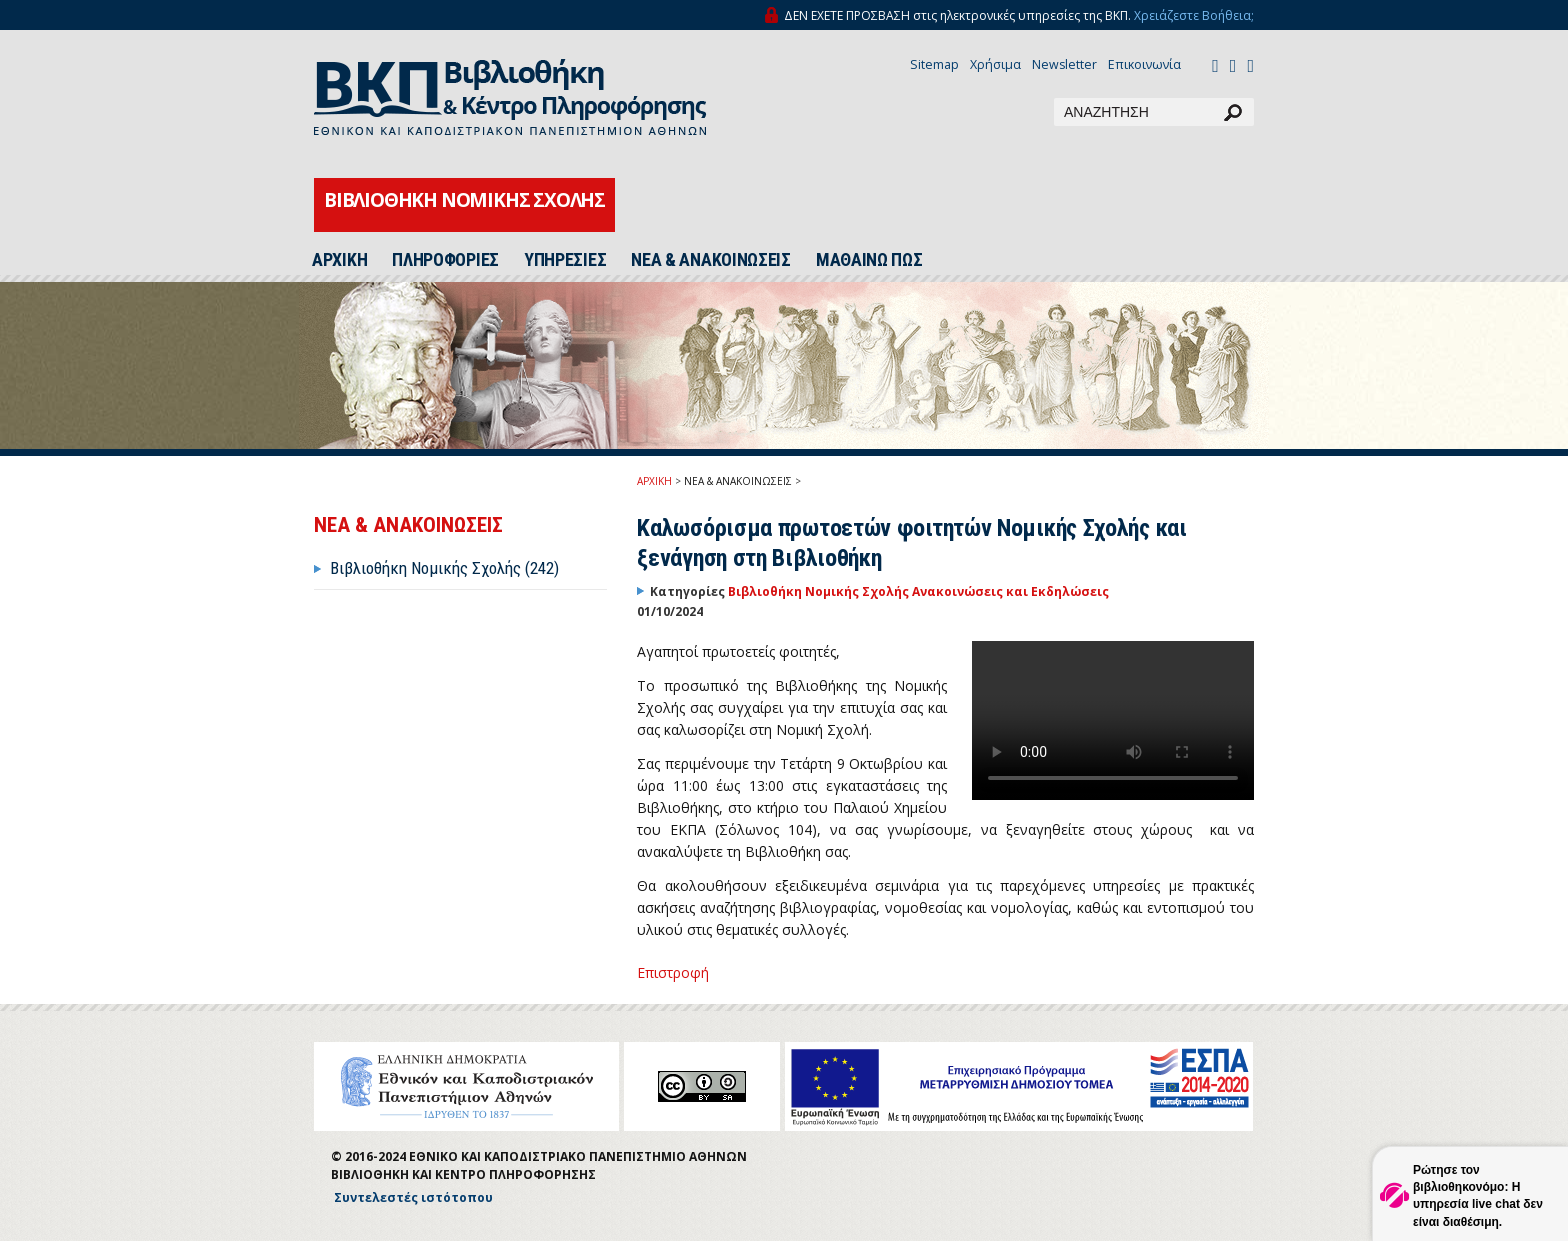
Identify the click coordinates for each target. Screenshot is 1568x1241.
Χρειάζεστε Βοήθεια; (1194, 15)
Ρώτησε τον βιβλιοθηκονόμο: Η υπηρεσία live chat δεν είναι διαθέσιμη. (1478, 1195)
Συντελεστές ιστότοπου (413, 1197)
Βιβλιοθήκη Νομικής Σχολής (820, 591)
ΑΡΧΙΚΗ (339, 260)
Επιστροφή (673, 972)
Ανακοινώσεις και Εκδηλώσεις (1010, 591)
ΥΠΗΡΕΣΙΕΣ (565, 260)
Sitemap (934, 64)
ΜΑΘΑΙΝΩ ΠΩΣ (869, 260)
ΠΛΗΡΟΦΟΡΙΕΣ (445, 260)
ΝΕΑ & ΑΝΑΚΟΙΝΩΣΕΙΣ (711, 260)
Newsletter (1064, 64)
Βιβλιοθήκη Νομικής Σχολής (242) (444, 568)
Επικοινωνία (1144, 64)
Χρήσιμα (995, 64)
